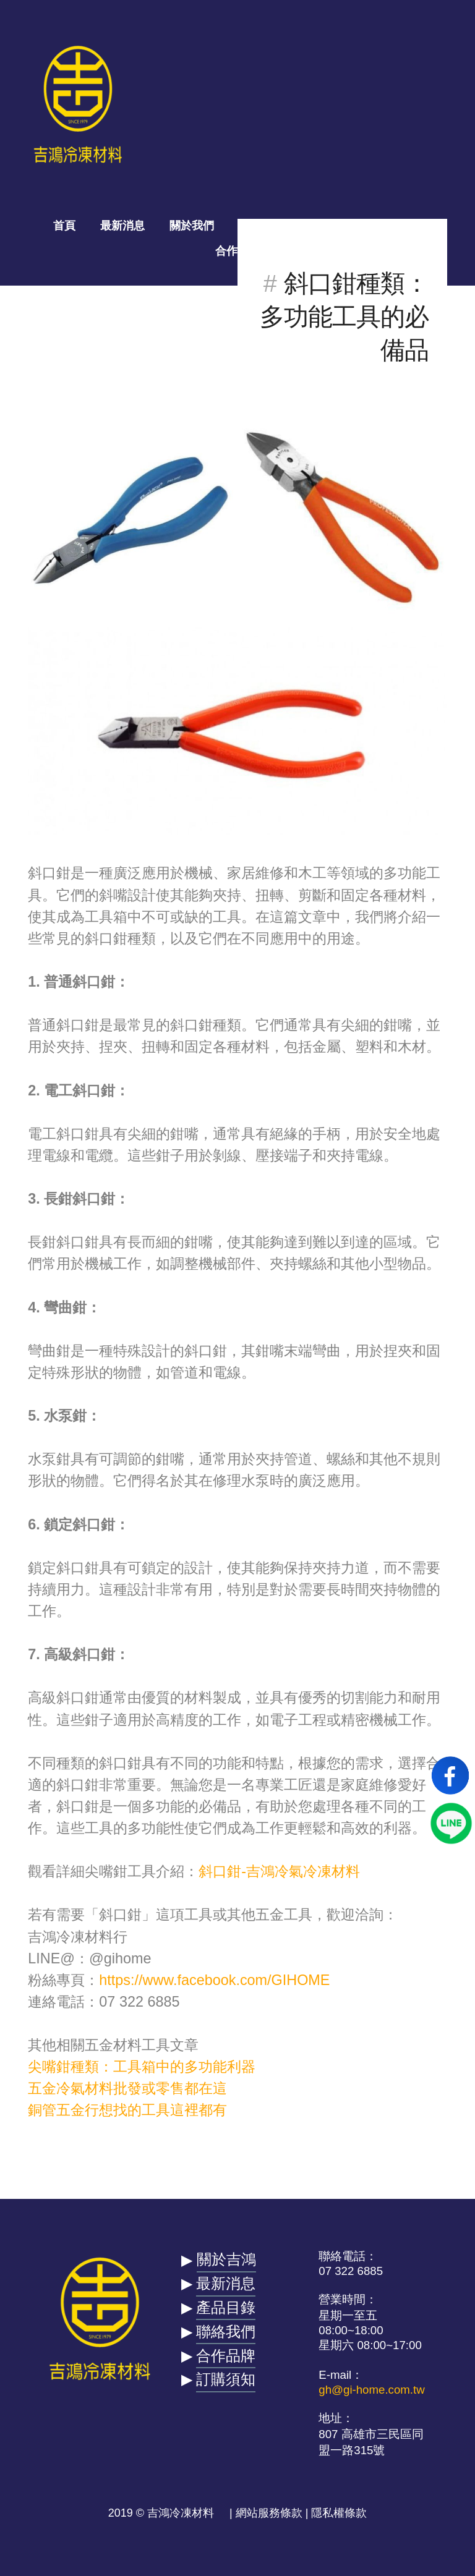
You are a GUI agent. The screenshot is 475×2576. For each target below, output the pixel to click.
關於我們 (191, 225)
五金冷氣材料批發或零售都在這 (127, 2088)
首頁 (64, 225)
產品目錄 (261, 225)
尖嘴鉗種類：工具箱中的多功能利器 (141, 2067)
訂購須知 (225, 2379)
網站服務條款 (269, 2513)
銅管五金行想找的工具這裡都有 (127, 2110)
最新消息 (122, 225)
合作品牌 (237, 251)
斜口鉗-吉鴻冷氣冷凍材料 (279, 1871)
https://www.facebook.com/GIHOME (214, 1980)
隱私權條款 (339, 2513)
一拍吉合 (330, 225)
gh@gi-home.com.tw (371, 2389)
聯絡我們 (399, 225)
